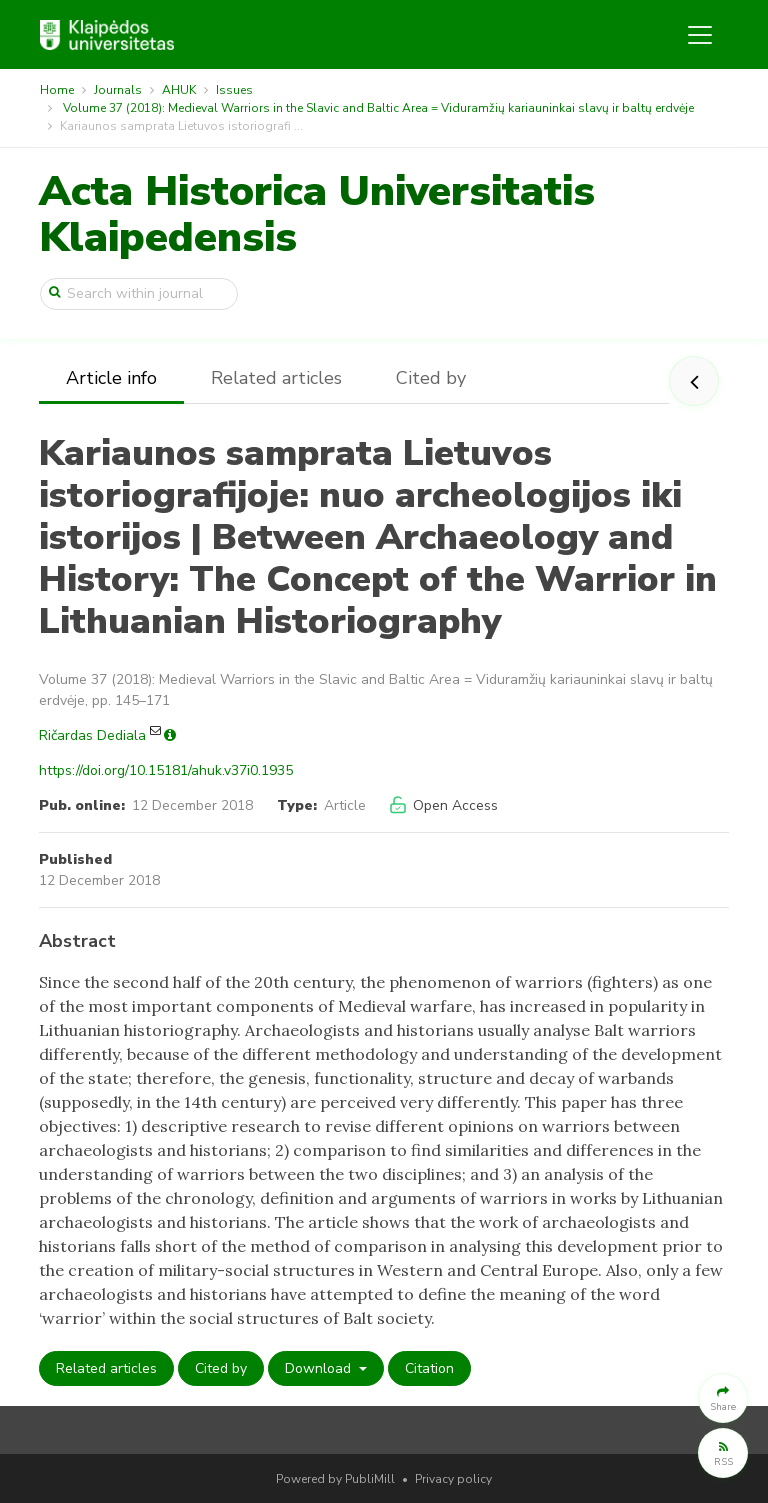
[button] (723, 1398)
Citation (429, 1368)
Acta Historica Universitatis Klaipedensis (317, 214)
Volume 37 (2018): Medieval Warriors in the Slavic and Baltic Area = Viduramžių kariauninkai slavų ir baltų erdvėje (378, 108)
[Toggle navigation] (700, 35)
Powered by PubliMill (335, 1479)
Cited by (431, 378)
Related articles (276, 378)
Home (57, 90)
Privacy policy (453, 1479)
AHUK (179, 90)
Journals (118, 90)
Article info (111, 378)
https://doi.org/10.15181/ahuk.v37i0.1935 (166, 770)
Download (320, 1368)
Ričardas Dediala (92, 735)
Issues (234, 90)
